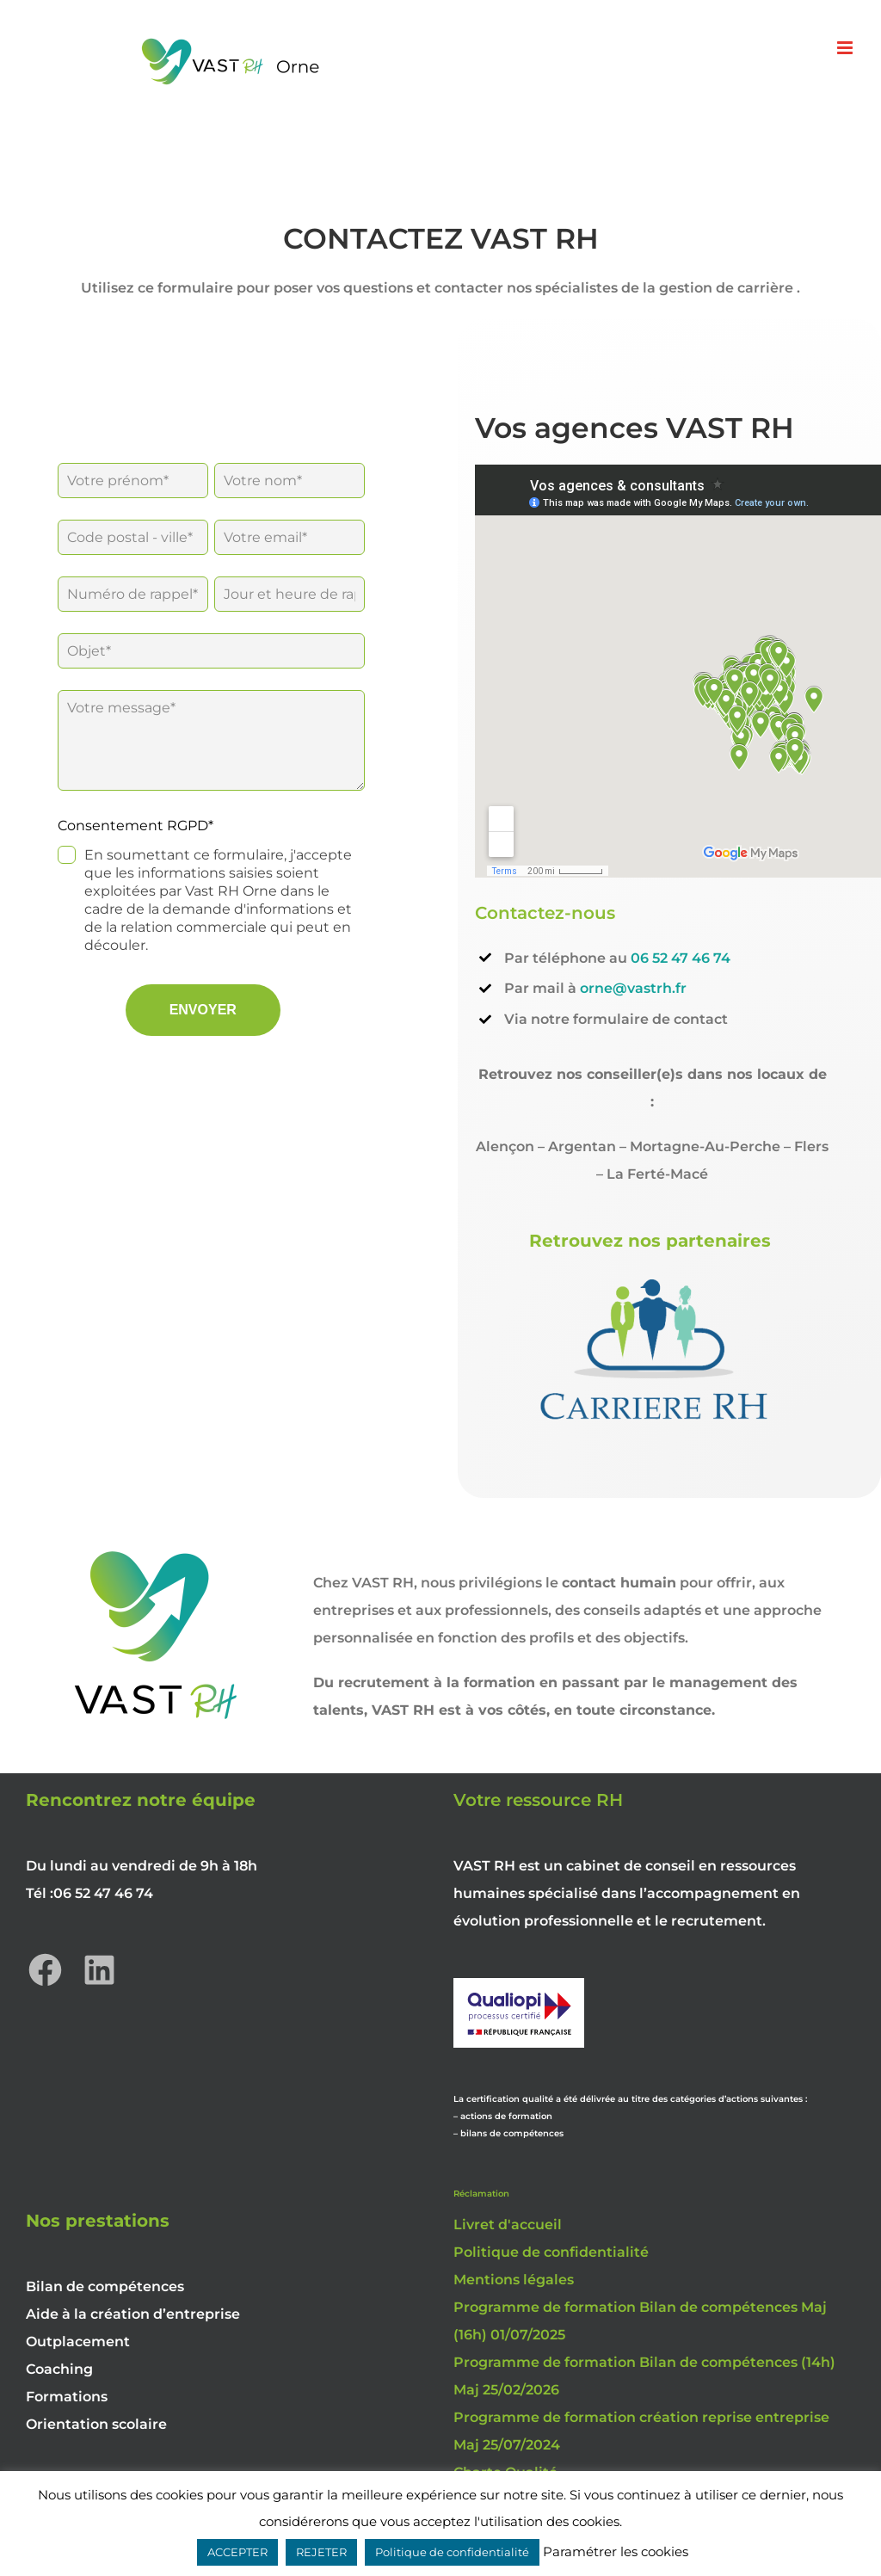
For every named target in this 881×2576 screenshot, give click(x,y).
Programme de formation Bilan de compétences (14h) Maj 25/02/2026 (644, 2376)
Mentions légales (513, 2279)
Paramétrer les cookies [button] (615, 2551)
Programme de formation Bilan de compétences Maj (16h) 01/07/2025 (640, 2321)
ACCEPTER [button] (237, 2552)
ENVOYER (203, 1009)
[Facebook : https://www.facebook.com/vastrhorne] (45, 1969)
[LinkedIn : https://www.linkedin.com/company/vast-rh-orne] (99, 1969)
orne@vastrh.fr (633, 988)
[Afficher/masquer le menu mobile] (846, 48)
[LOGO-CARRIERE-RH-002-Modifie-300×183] (652, 1274)
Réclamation (481, 2193)
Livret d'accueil (507, 2224)
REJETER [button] (321, 2552)
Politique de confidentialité (551, 2252)
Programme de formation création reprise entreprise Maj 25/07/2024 (641, 2431)
